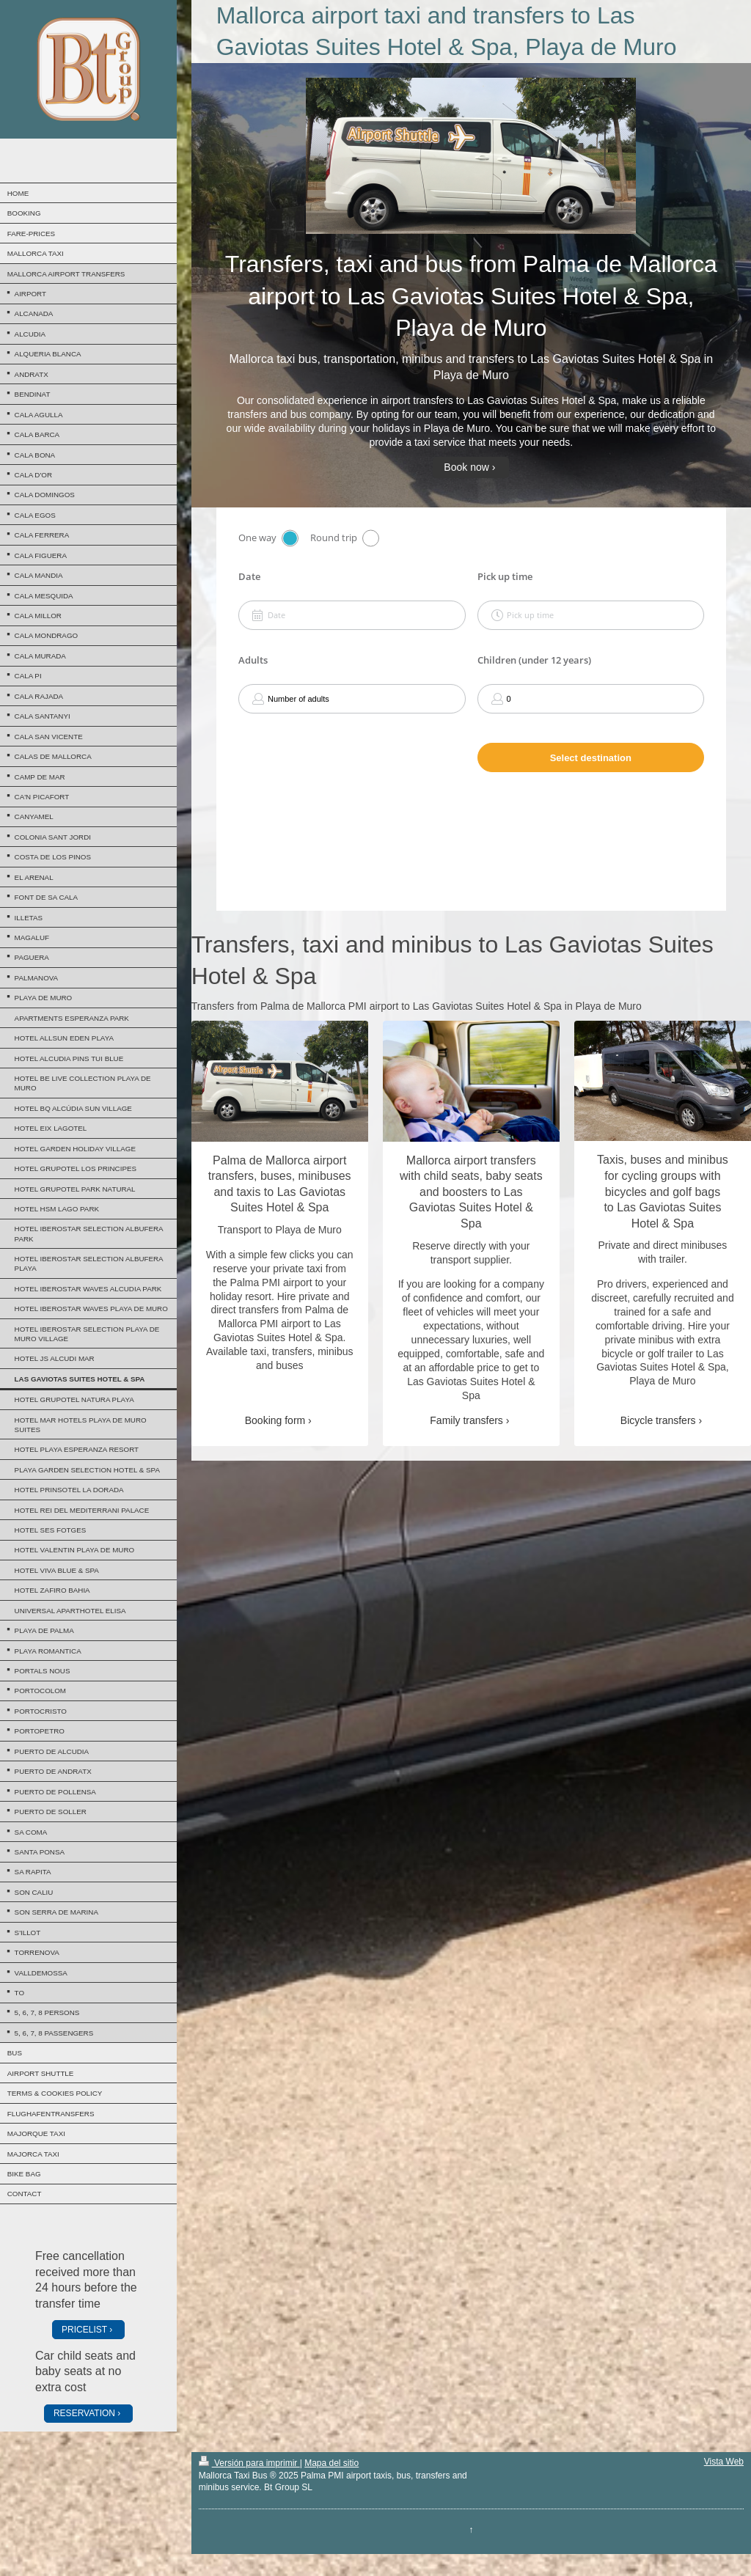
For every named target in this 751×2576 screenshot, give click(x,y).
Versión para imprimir (249, 2463)
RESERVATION (84, 2413)
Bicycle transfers (658, 1420)
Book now (466, 467)
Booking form (275, 1420)
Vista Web (724, 2461)
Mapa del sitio (331, 2463)
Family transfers (466, 1420)
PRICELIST (84, 2329)
